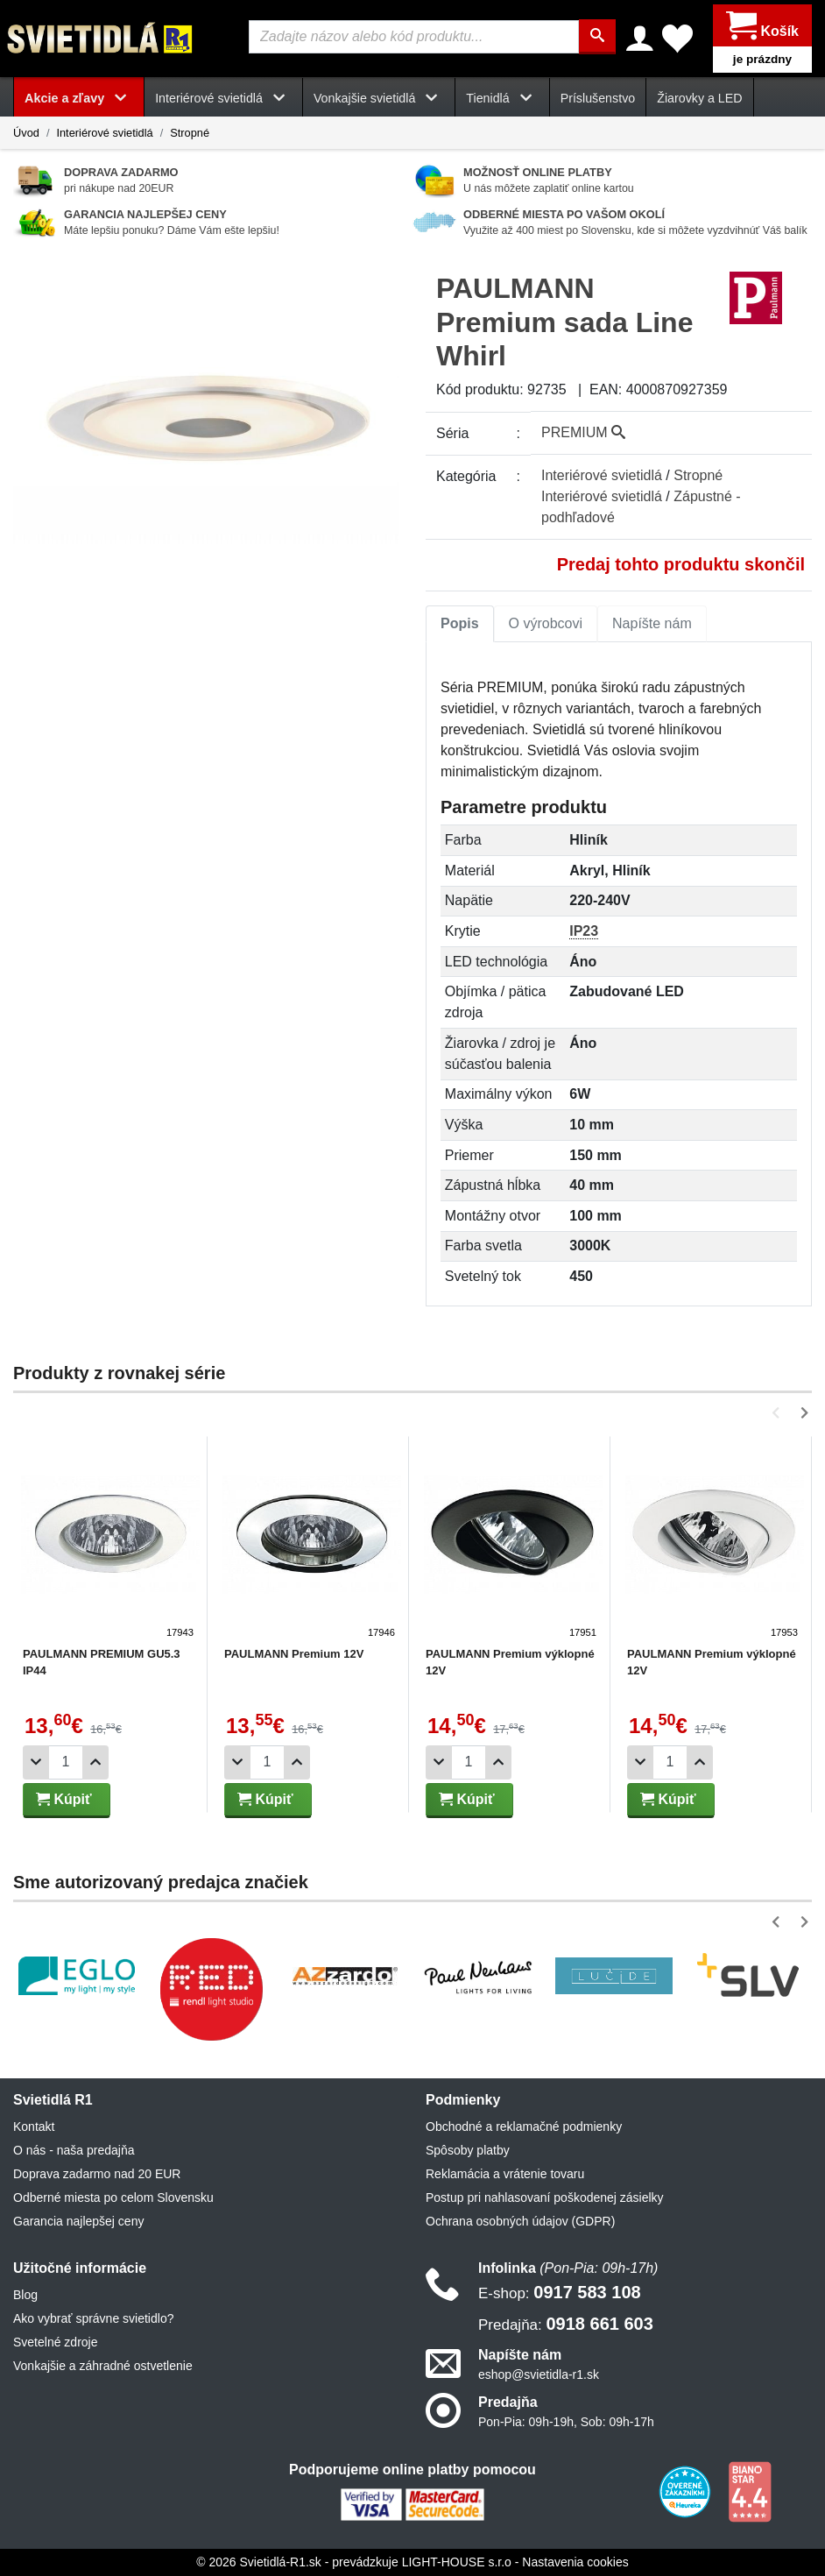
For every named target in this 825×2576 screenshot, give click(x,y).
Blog (25, 2295)
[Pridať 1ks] (95, 1762)
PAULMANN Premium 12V (293, 1653)
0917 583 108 (559, 2292)
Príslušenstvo (598, 98)
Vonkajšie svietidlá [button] (379, 98)
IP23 (583, 931)
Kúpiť (64, 1799)
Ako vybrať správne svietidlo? (93, 2318)
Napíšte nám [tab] (652, 623)
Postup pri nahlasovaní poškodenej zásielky (545, 2197)
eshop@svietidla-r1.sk (538, 2374)
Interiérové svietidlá (104, 132)
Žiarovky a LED (699, 98)
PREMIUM (583, 432)
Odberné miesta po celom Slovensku (113, 2197)
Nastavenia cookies (575, 2562)
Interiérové (601, 475)
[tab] (460, 623)
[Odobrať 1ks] (36, 1762)
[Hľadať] (597, 36)
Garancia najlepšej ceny (78, 2221)
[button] (779, 1412)
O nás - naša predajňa (74, 2150)
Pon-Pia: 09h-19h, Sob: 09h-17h (566, 2422)
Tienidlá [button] (502, 98)
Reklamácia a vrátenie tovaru (505, 2174)
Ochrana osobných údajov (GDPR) (520, 2221)
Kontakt (33, 2127)
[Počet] (65, 1762)
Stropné (189, 132)
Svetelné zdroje (55, 2342)
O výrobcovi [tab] (545, 623)
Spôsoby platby (468, 2150)
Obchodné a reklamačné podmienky (524, 2127)
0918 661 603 (565, 2323)
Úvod (26, 132)
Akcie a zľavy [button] (79, 98)
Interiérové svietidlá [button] (223, 98)
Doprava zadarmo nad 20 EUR (96, 2174)
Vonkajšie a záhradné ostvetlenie (103, 2366)
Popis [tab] (460, 623)
